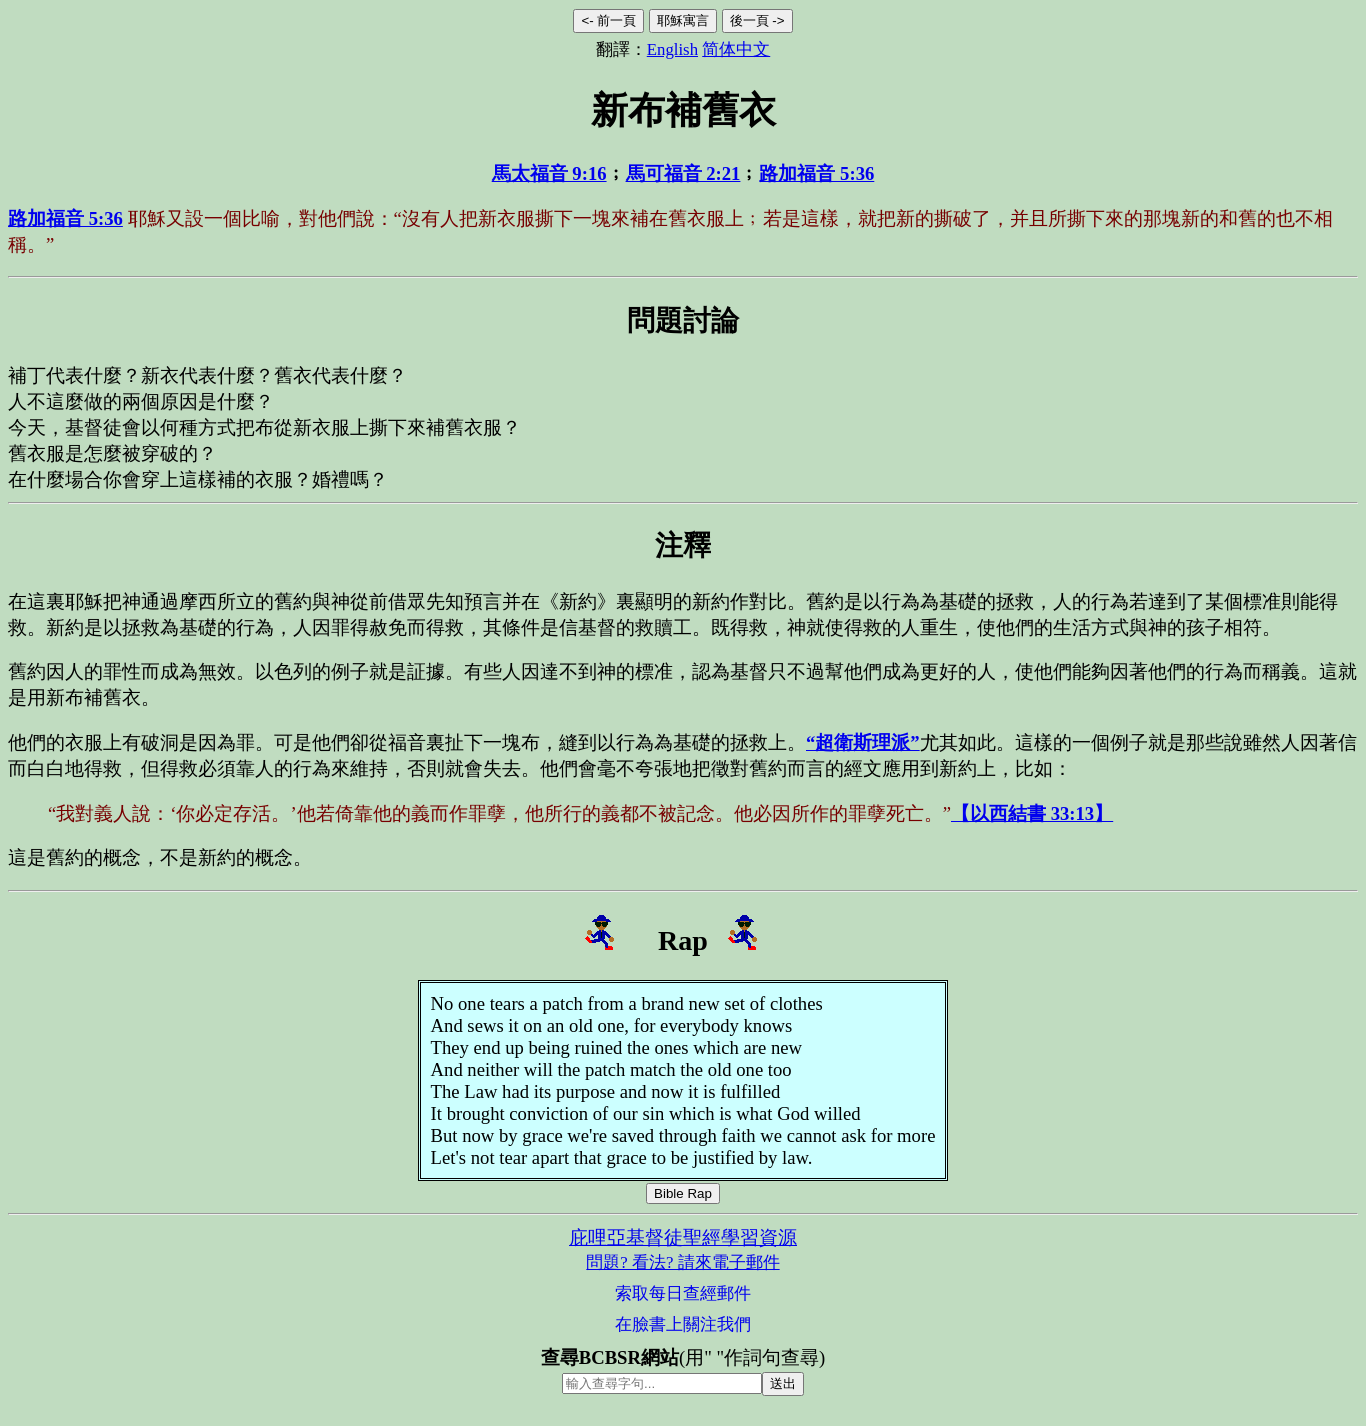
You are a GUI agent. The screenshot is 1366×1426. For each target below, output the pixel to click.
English (672, 49)
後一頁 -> (757, 20)
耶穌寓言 (683, 20)
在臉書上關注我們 (683, 1324)
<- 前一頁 (608, 20)
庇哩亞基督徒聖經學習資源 (683, 1237)
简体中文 (736, 49)
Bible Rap (683, 1193)
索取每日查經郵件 (683, 1293)
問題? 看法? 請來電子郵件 (682, 1262)
